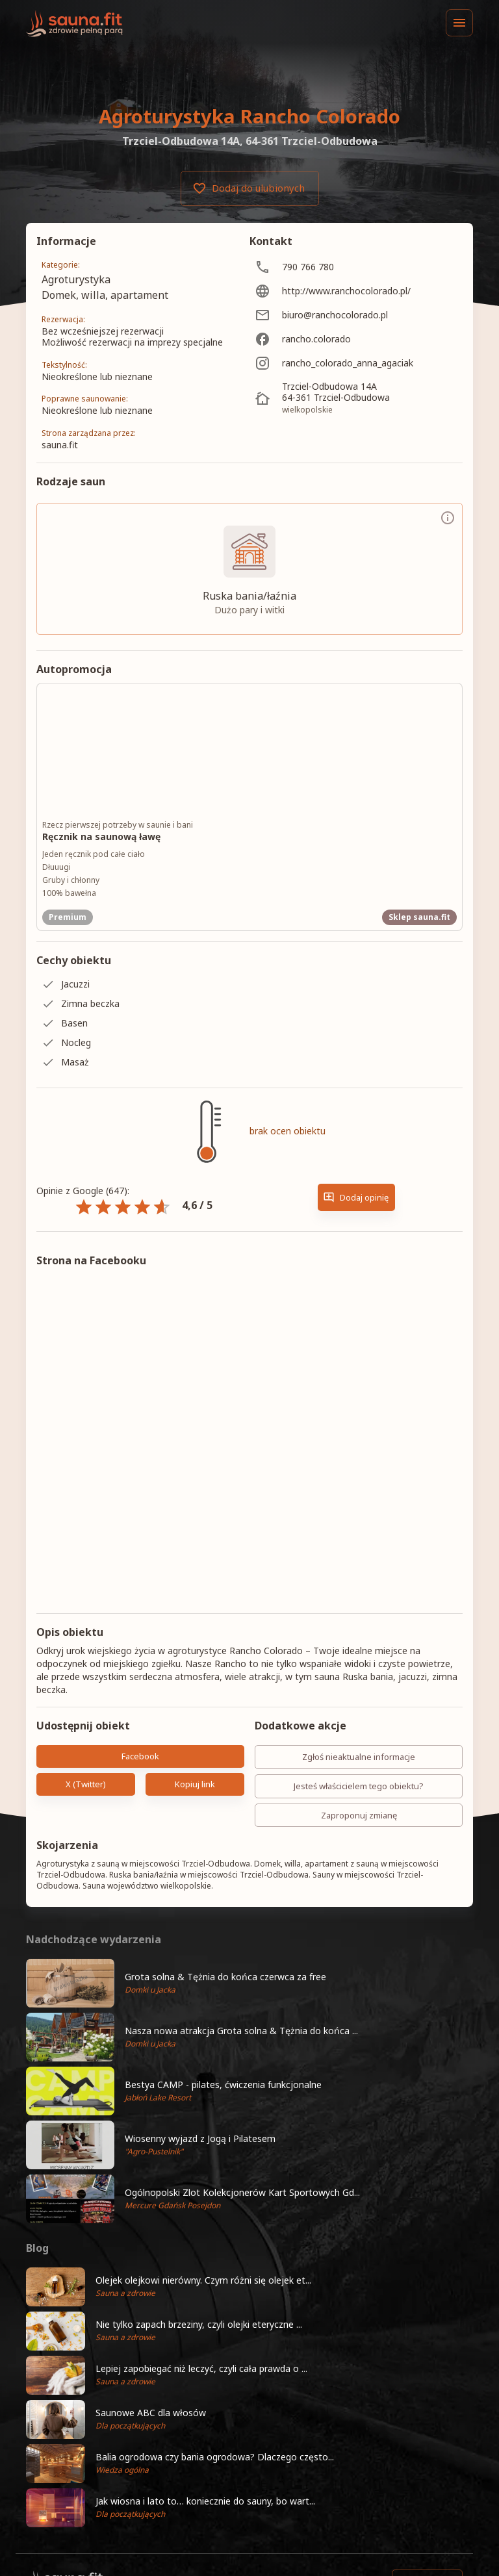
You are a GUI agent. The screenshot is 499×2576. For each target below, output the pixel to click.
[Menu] (459, 22)
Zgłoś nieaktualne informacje (358, 1757)
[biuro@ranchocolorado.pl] (356, 315)
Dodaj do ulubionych (249, 188)
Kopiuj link (195, 1784)
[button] (249, 1983)
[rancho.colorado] (356, 339)
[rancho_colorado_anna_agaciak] (356, 363)
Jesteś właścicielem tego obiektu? (358, 1786)
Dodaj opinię (356, 1198)
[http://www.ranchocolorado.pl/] (356, 291)
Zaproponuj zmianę (358, 1815)
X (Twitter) (85, 1784)
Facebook (140, 1756)
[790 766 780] (356, 267)
